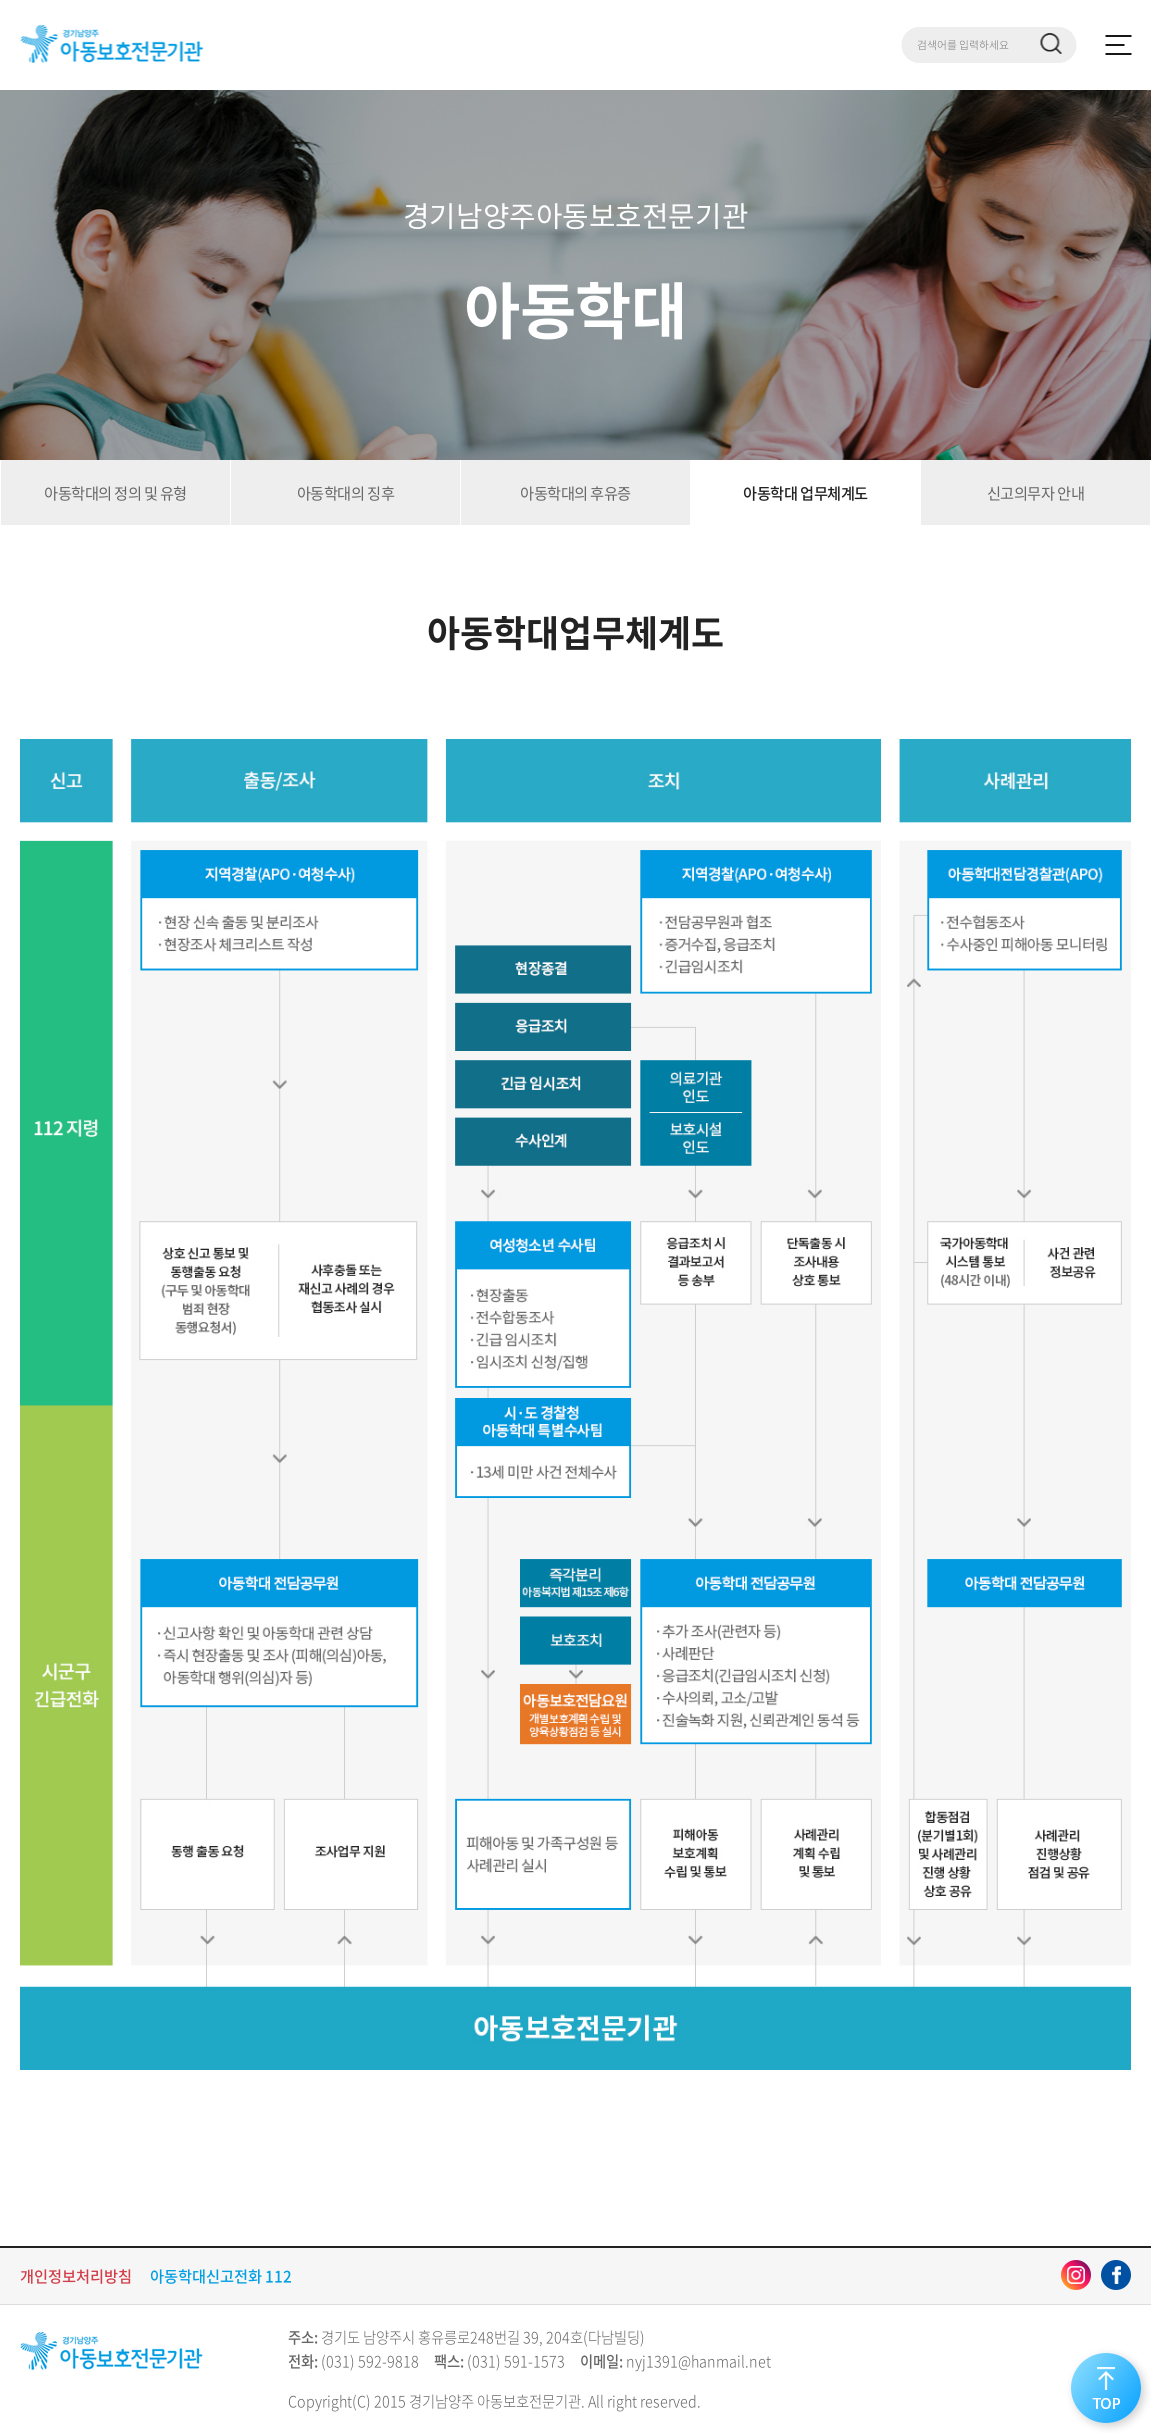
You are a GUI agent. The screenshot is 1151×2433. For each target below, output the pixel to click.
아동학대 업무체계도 (805, 492)
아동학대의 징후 (345, 492)
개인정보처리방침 (76, 2275)
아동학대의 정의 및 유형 (115, 492)
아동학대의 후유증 (575, 492)
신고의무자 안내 (1035, 492)
